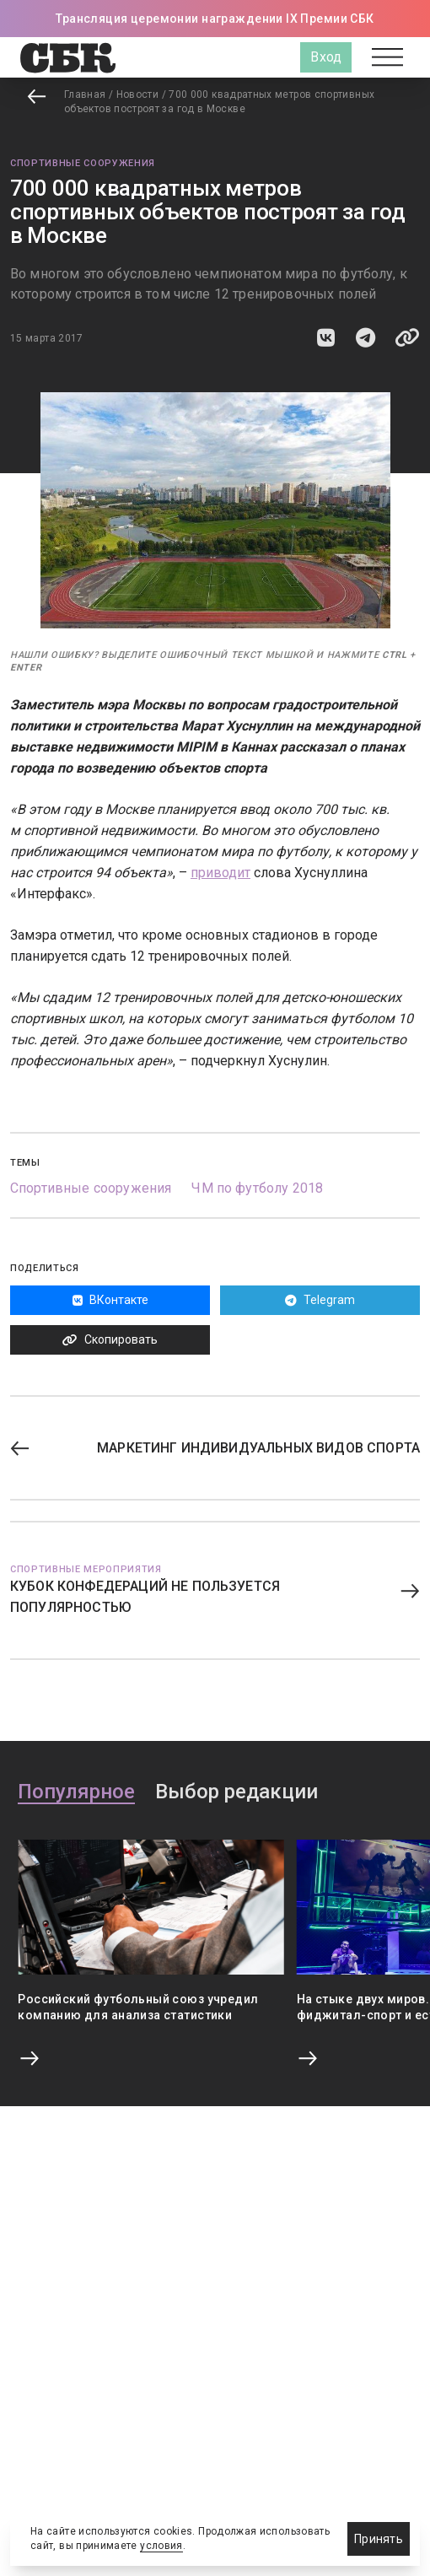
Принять (378, 2539)
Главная (85, 94)
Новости (137, 94)
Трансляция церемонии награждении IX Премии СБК (215, 18)
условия (161, 2546)
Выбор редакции (236, 1792)
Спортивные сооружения (82, 163)
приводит (220, 873)
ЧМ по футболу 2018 (257, 1188)
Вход (325, 57)
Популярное (76, 1792)
